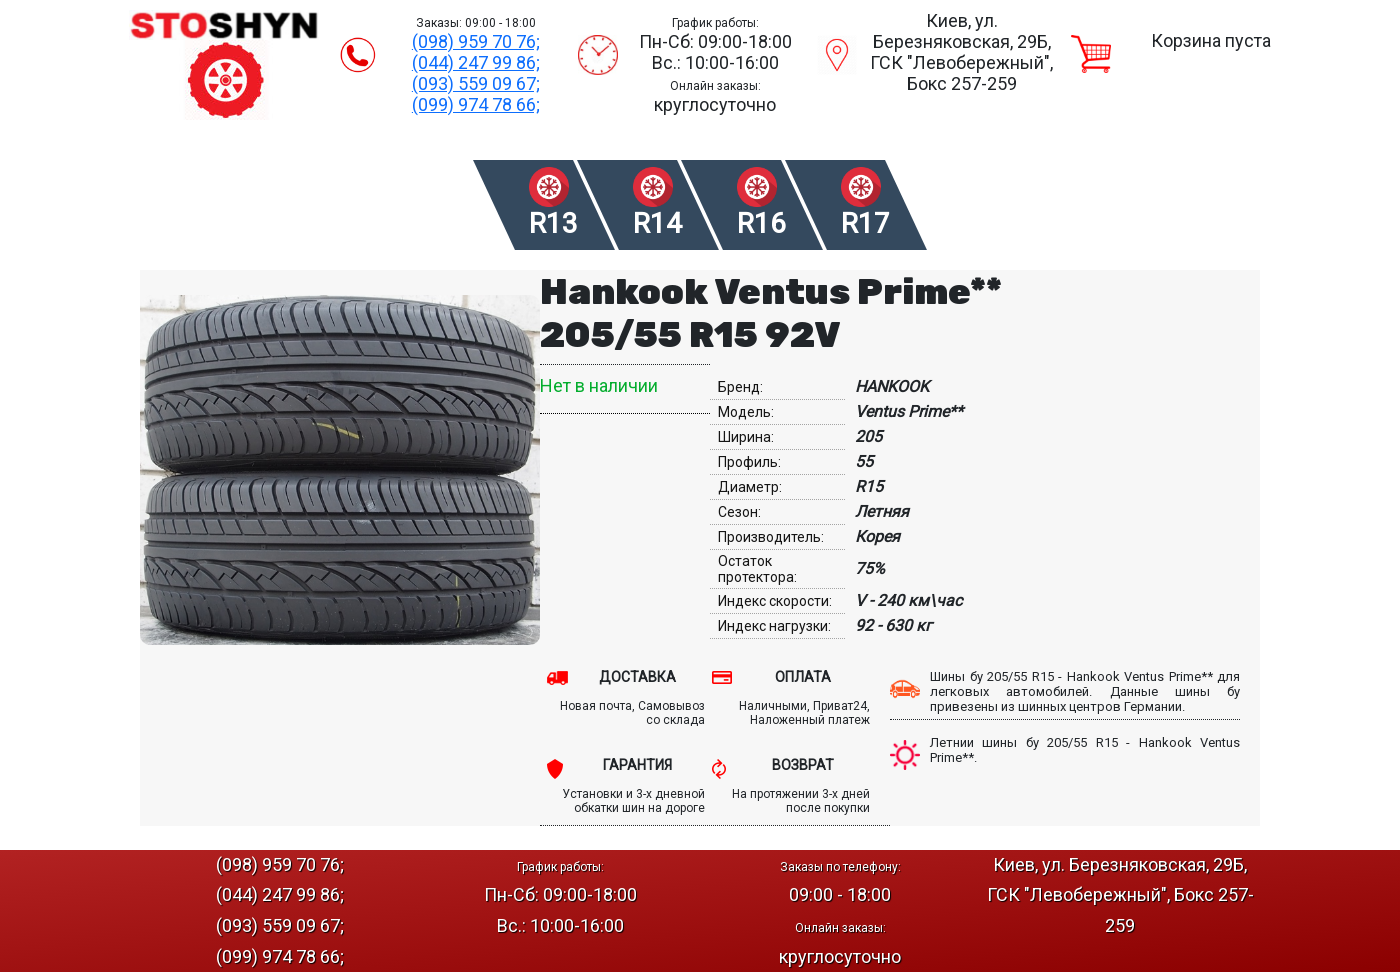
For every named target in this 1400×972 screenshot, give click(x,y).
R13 (553, 223)
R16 (761, 223)
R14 (657, 223)
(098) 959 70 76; (476, 41)
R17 (865, 223)
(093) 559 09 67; (476, 83)
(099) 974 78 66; (476, 104)
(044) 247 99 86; (476, 62)
